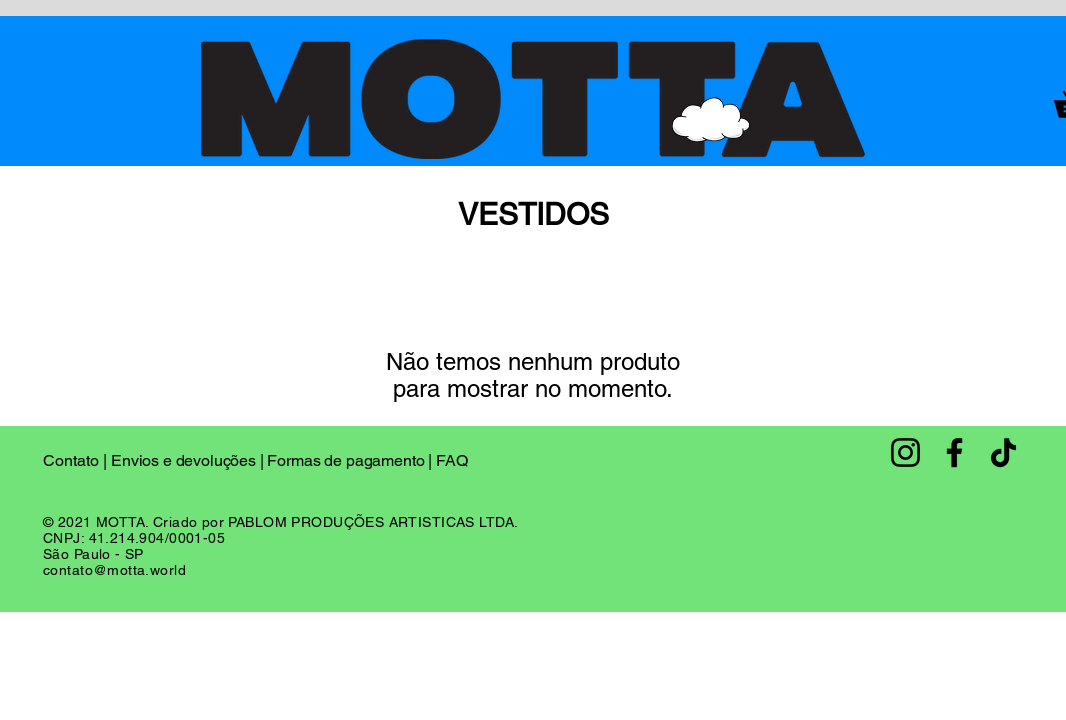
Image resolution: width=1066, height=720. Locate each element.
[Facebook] (954, 452)
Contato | (77, 460)
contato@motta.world (114, 570)
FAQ (452, 460)
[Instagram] (905, 452)
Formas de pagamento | (351, 460)
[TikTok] (1003, 452)
